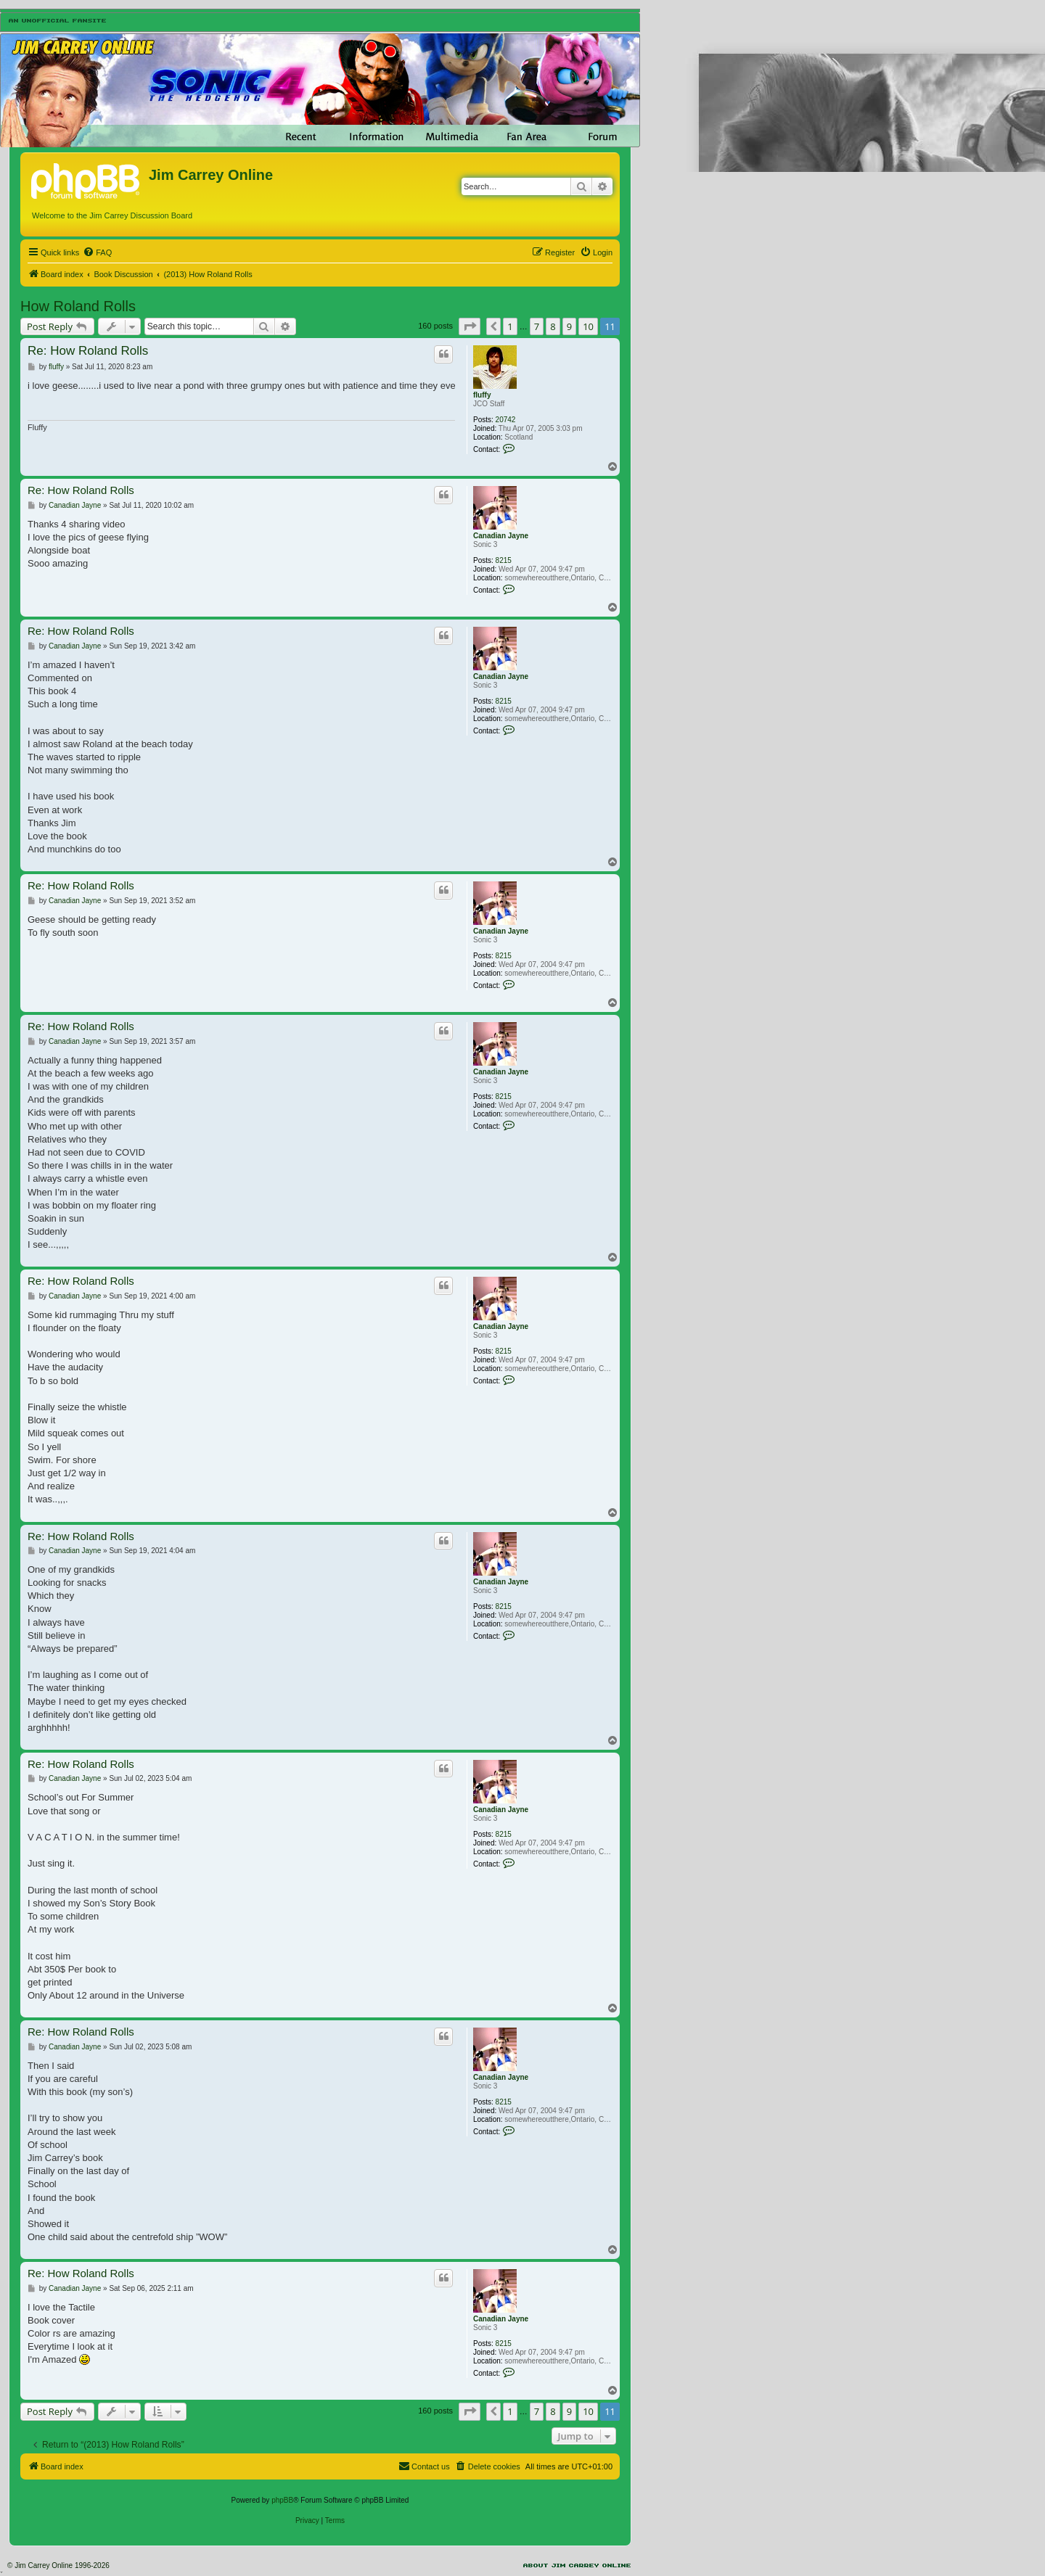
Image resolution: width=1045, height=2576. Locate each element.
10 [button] (588, 326)
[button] (469, 326)
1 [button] (509, 326)
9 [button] (569, 326)
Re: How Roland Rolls (88, 351)
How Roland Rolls (78, 306)
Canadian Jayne (500, 536)
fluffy (482, 395)
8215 (504, 560)
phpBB (282, 2500)
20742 (506, 420)
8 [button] (552, 326)
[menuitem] (97, 252)
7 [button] (536, 326)
